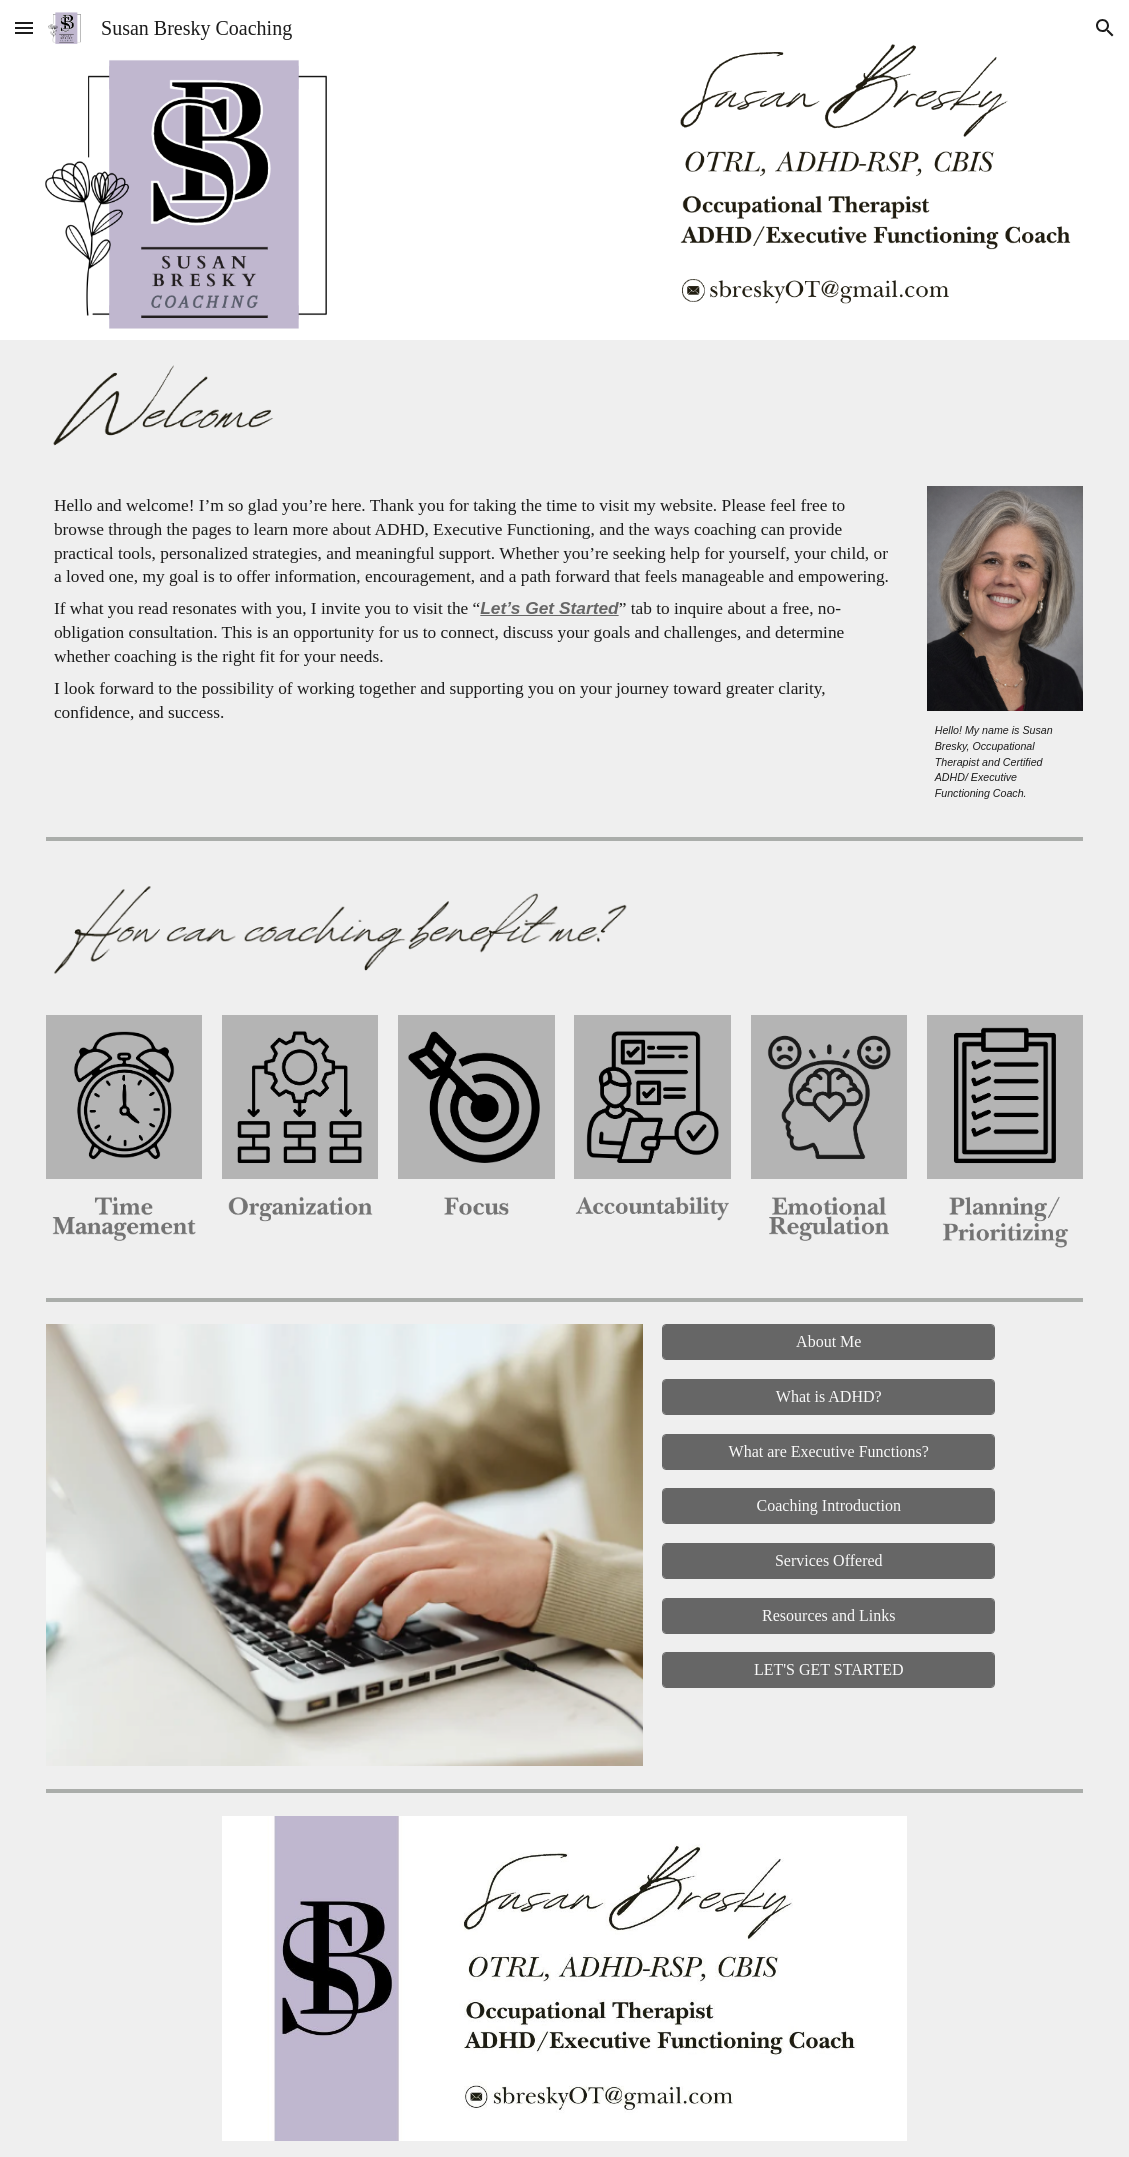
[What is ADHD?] (828, 1397)
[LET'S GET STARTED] (828, 1670)
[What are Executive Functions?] (828, 1452)
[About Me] (828, 1342)
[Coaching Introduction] (828, 1506)
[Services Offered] (828, 1561)
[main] (476, 609)
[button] (24, 27)
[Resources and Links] (828, 1616)
